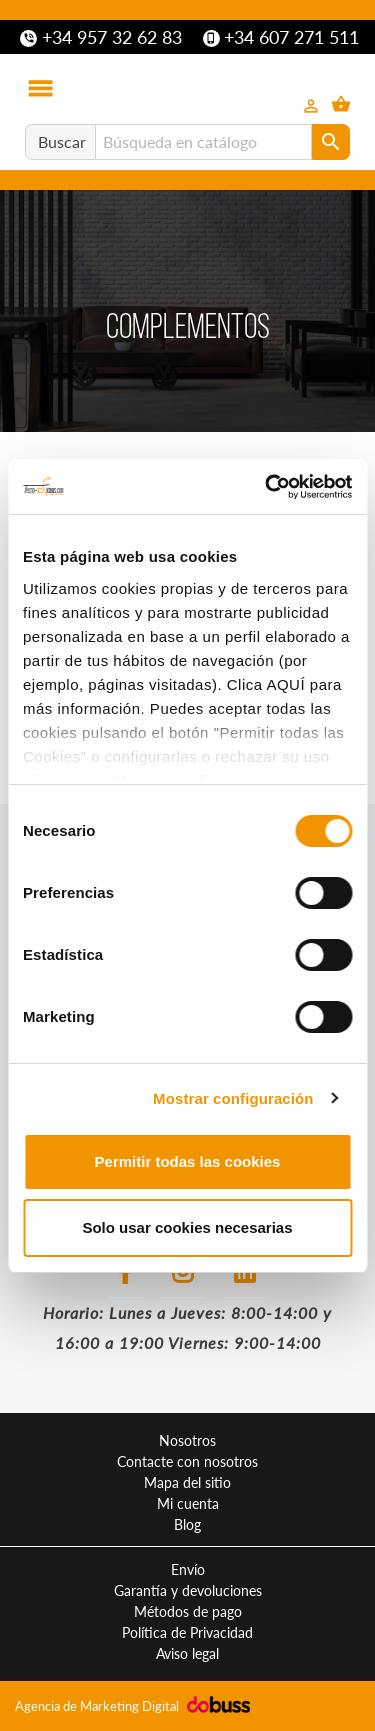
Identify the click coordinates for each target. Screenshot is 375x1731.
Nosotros (187, 1440)
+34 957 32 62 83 (101, 37)
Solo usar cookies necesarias (187, 1227)
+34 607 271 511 (281, 37)
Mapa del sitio (187, 1482)
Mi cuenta (188, 1503)
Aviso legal (187, 1653)
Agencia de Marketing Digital (98, 1706)
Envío (188, 1569)
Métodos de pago (188, 1611)
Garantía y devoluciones (188, 1590)
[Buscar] (203, 142)
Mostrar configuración (233, 1098)
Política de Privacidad (187, 1632)
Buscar (62, 141)
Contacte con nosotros (187, 1461)
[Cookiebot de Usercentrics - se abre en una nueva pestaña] (267, 487)
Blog (187, 1524)
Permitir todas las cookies (188, 1161)
